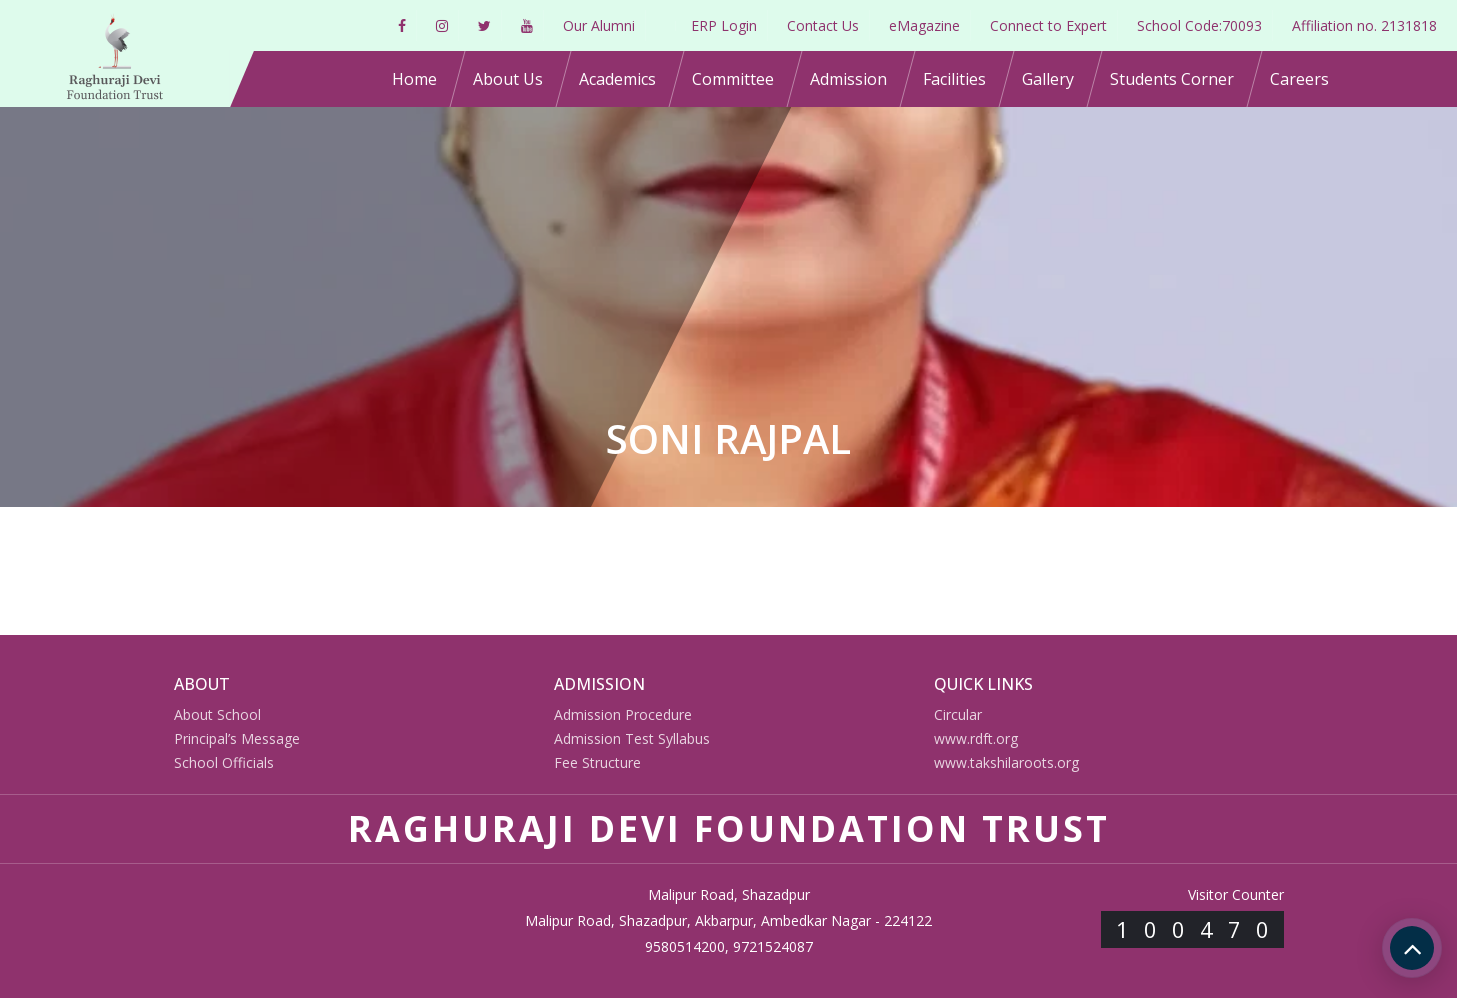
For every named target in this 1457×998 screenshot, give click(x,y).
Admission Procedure (623, 714)
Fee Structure (597, 762)
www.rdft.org (976, 738)
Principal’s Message (237, 738)
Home (414, 79)
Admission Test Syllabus (632, 738)
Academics (617, 79)
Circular (958, 714)
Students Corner (1172, 79)
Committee (733, 79)
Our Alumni (599, 25)
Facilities (954, 79)
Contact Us (823, 25)
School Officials (224, 762)
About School (217, 714)
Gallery (1048, 79)
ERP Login (724, 25)
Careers (1299, 79)
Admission (848, 79)
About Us (508, 79)
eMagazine (924, 25)
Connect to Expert (1048, 25)
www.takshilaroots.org (1006, 762)
